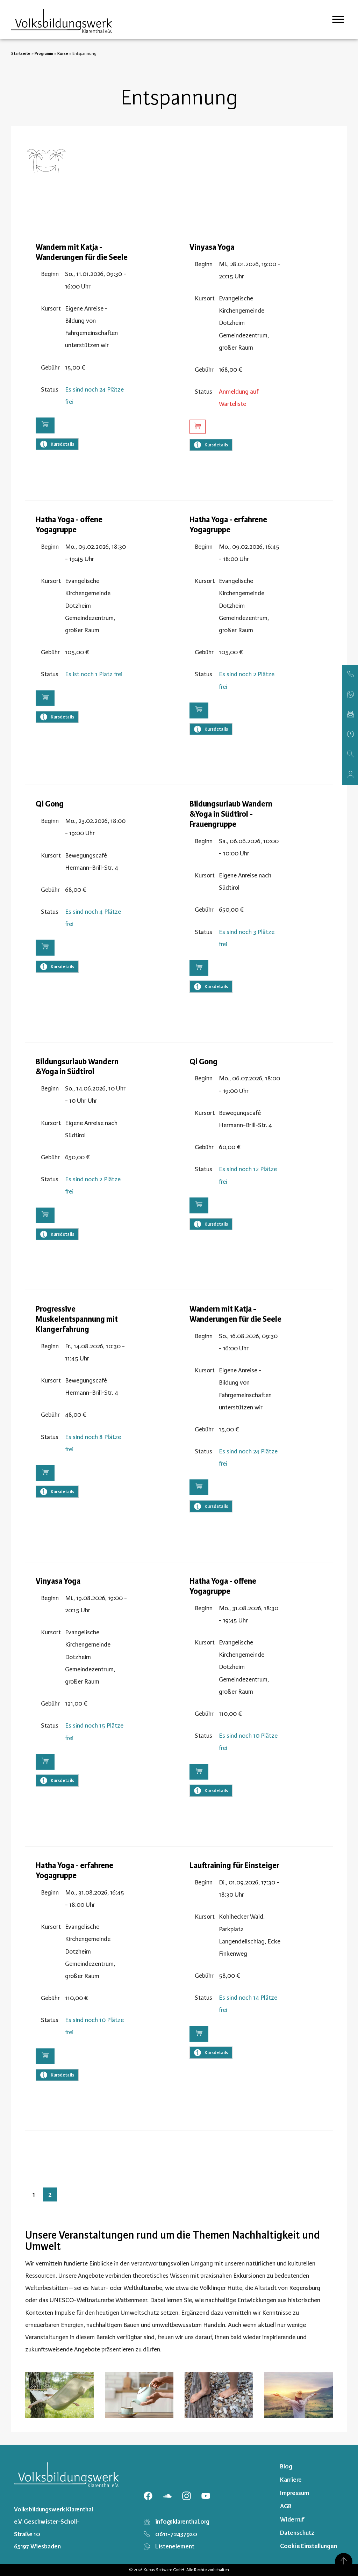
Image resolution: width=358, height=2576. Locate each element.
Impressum (294, 2493)
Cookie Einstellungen (308, 2546)
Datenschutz (297, 2533)
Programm (44, 53)
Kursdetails (57, 468)
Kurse (62, 53)
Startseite (20, 53)
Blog (286, 2466)
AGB (286, 2506)
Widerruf (292, 2519)
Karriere (291, 2479)
